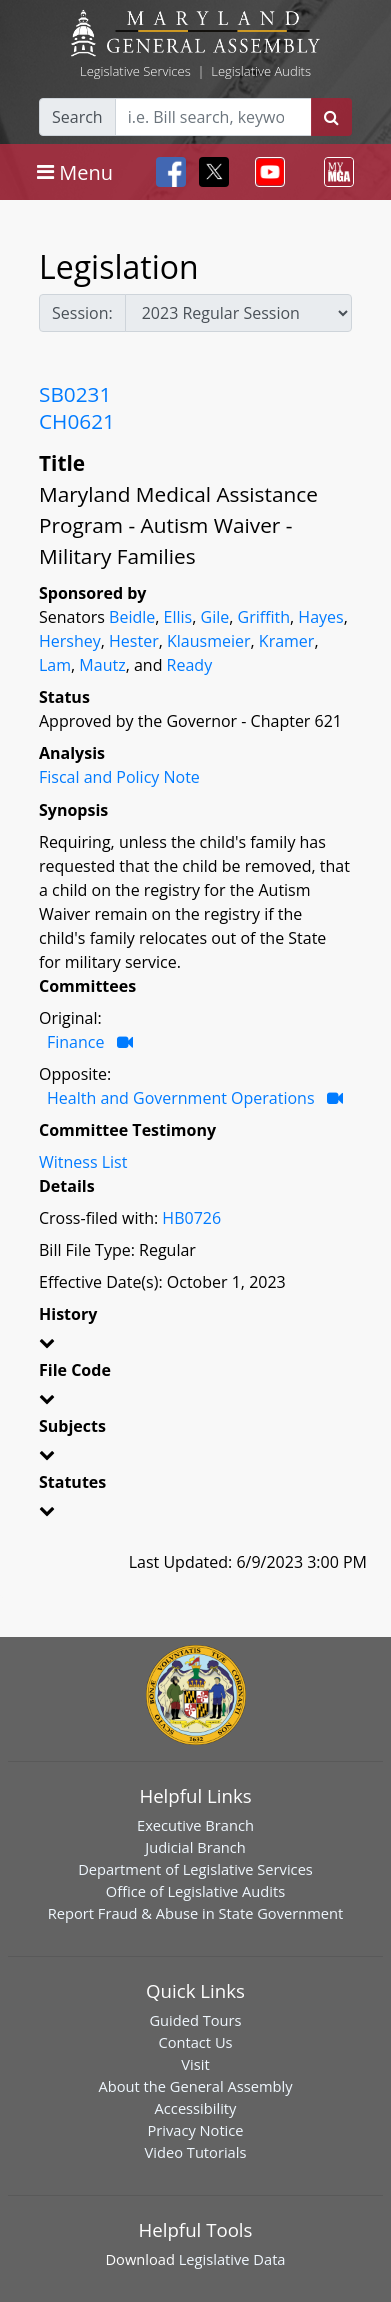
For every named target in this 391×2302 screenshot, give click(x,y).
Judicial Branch (195, 1847)
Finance (75, 1042)
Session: (82, 313)
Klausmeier (209, 641)
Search (77, 117)
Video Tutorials (196, 2152)
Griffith (264, 617)
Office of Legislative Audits (195, 1891)
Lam (55, 665)
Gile (215, 617)
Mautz (102, 665)
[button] (195, 1346)
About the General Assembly (195, 2086)
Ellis (178, 617)
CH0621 (77, 421)
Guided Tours (195, 2020)
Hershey (70, 641)
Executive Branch (195, 1825)
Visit (195, 2064)
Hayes (320, 617)
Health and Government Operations (181, 1098)
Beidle (132, 617)
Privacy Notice (195, 2130)
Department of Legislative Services (195, 1869)
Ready (190, 665)
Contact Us (195, 2042)
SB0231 (75, 394)
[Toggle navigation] (75, 172)
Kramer (287, 641)
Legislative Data (232, 2259)
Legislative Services (135, 71)
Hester (134, 641)
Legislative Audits (261, 71)
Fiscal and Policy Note (119, 777)
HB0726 (191, 1218)
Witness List (83, 1162)
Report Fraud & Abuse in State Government (195, 1913)
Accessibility (196, 2108)
